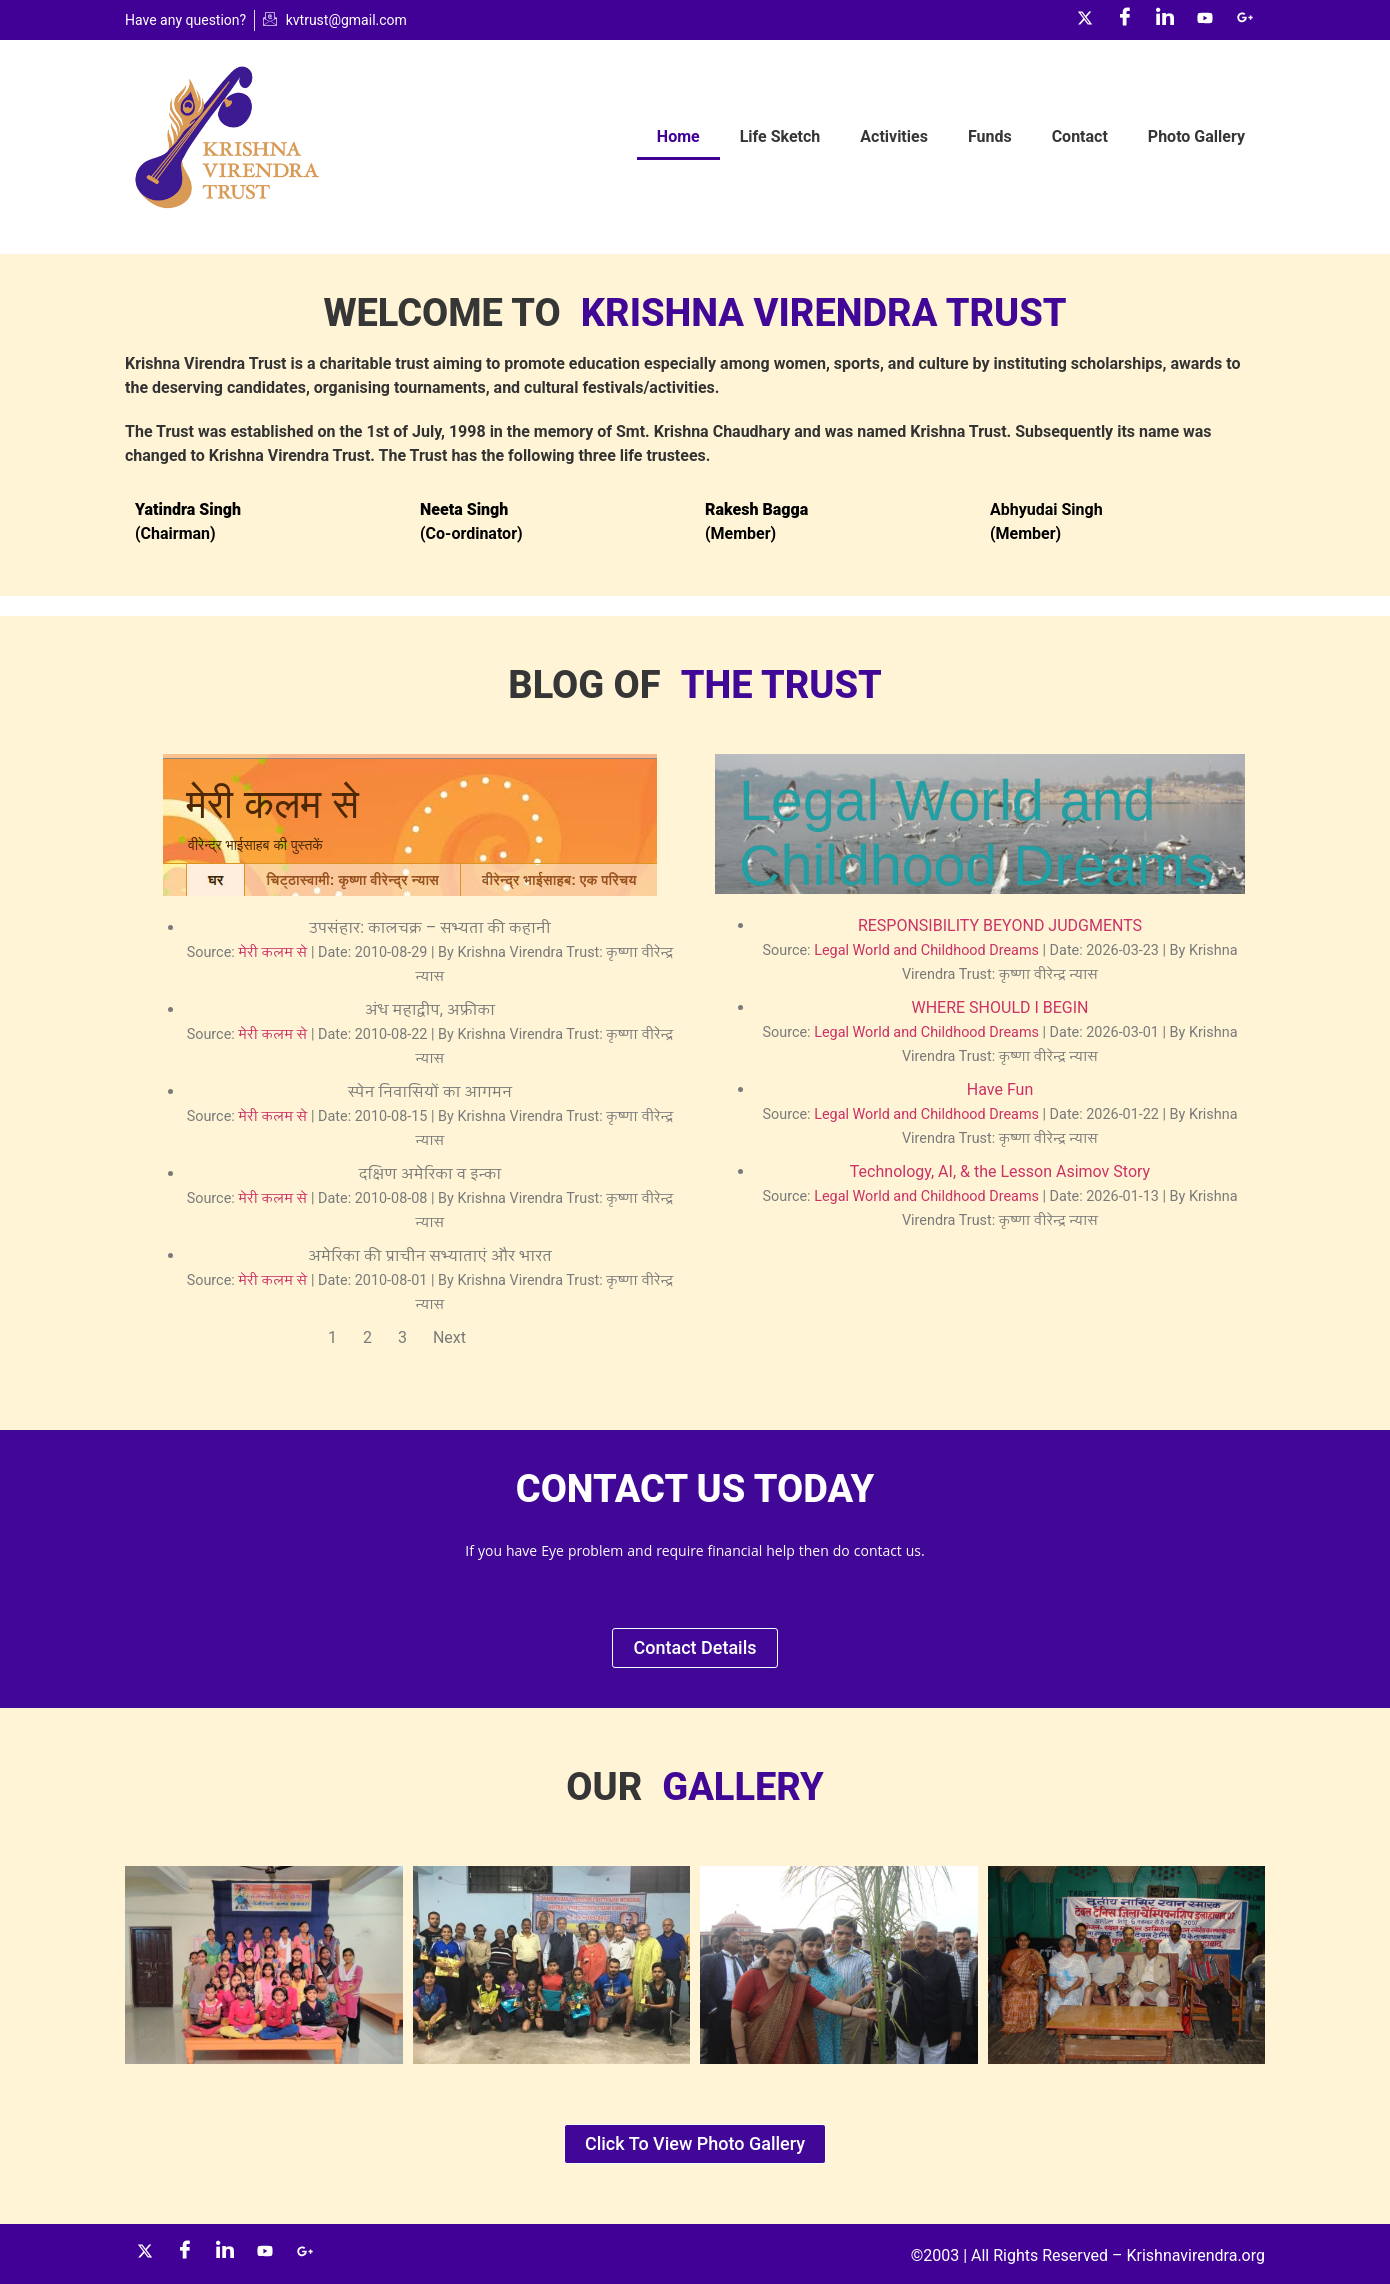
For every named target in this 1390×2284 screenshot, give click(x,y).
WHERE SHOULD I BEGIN (999, 1007)
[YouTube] (1205, 20)
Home (678, 136)
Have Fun (1000, 1089)
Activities (894, 136)
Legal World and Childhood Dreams (926, 950)
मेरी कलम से (272, 952)
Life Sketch (780, 136)
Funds (990, 136)
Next (449, 1337)
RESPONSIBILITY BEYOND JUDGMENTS (1000, 925)
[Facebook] (1125, 20)
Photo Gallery (1196, 136)
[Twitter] (1085, 20)
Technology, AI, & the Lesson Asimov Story (1000, 1171)
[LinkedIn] (1165, 20)
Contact (1080, 136)
